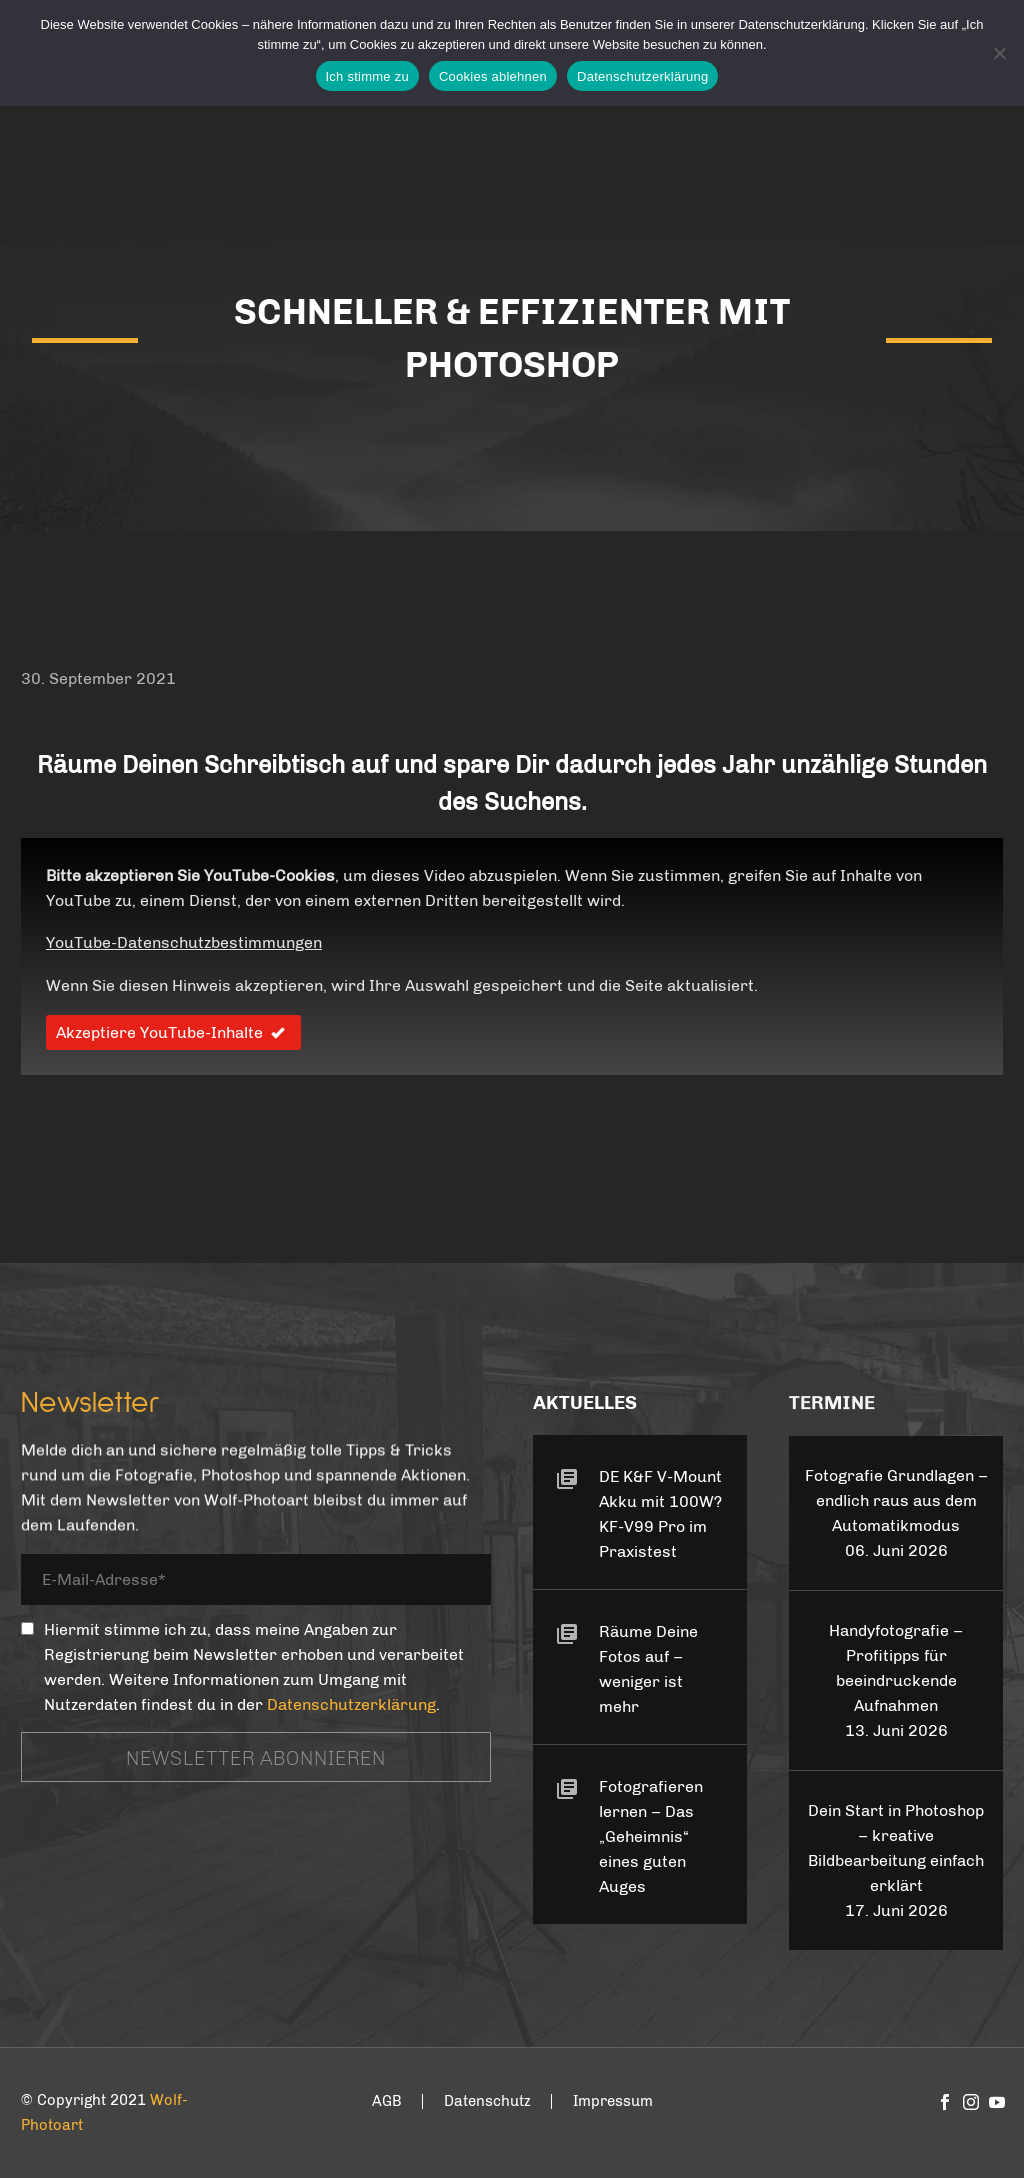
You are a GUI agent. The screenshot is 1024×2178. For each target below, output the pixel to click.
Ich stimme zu (367, 76)
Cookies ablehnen (493, 76)
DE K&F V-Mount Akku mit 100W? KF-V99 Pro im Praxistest (660, 1514)
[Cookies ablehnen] (999, 53)
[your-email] (256, 1583)
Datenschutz (487, 2101)
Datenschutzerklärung (351, 1704)
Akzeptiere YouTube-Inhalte (173, 1032)
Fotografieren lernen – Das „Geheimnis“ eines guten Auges (651, 1836)
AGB (387, 2101)
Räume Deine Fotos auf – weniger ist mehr (648, 1669)
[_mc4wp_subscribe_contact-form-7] (27, 1628)
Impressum (613, 2101)
